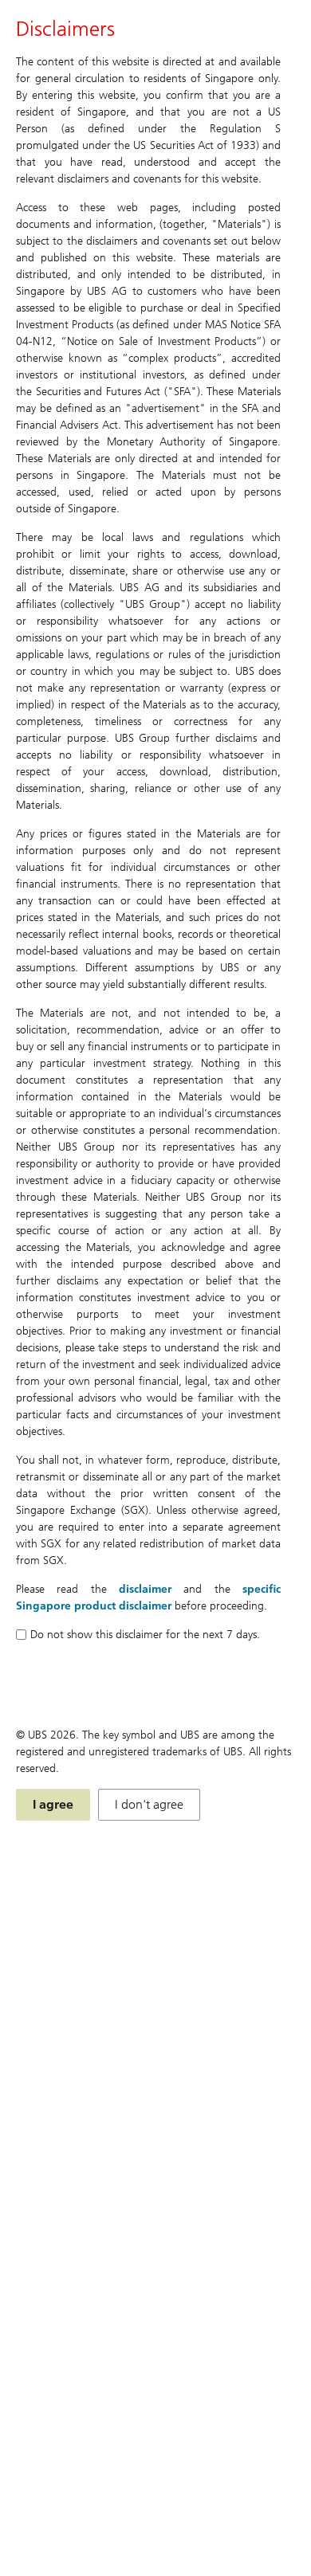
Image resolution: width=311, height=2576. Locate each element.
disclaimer (145, 1589)
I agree (53, 1804)
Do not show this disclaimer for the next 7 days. (138, 1634)
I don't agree (149, 1804)
